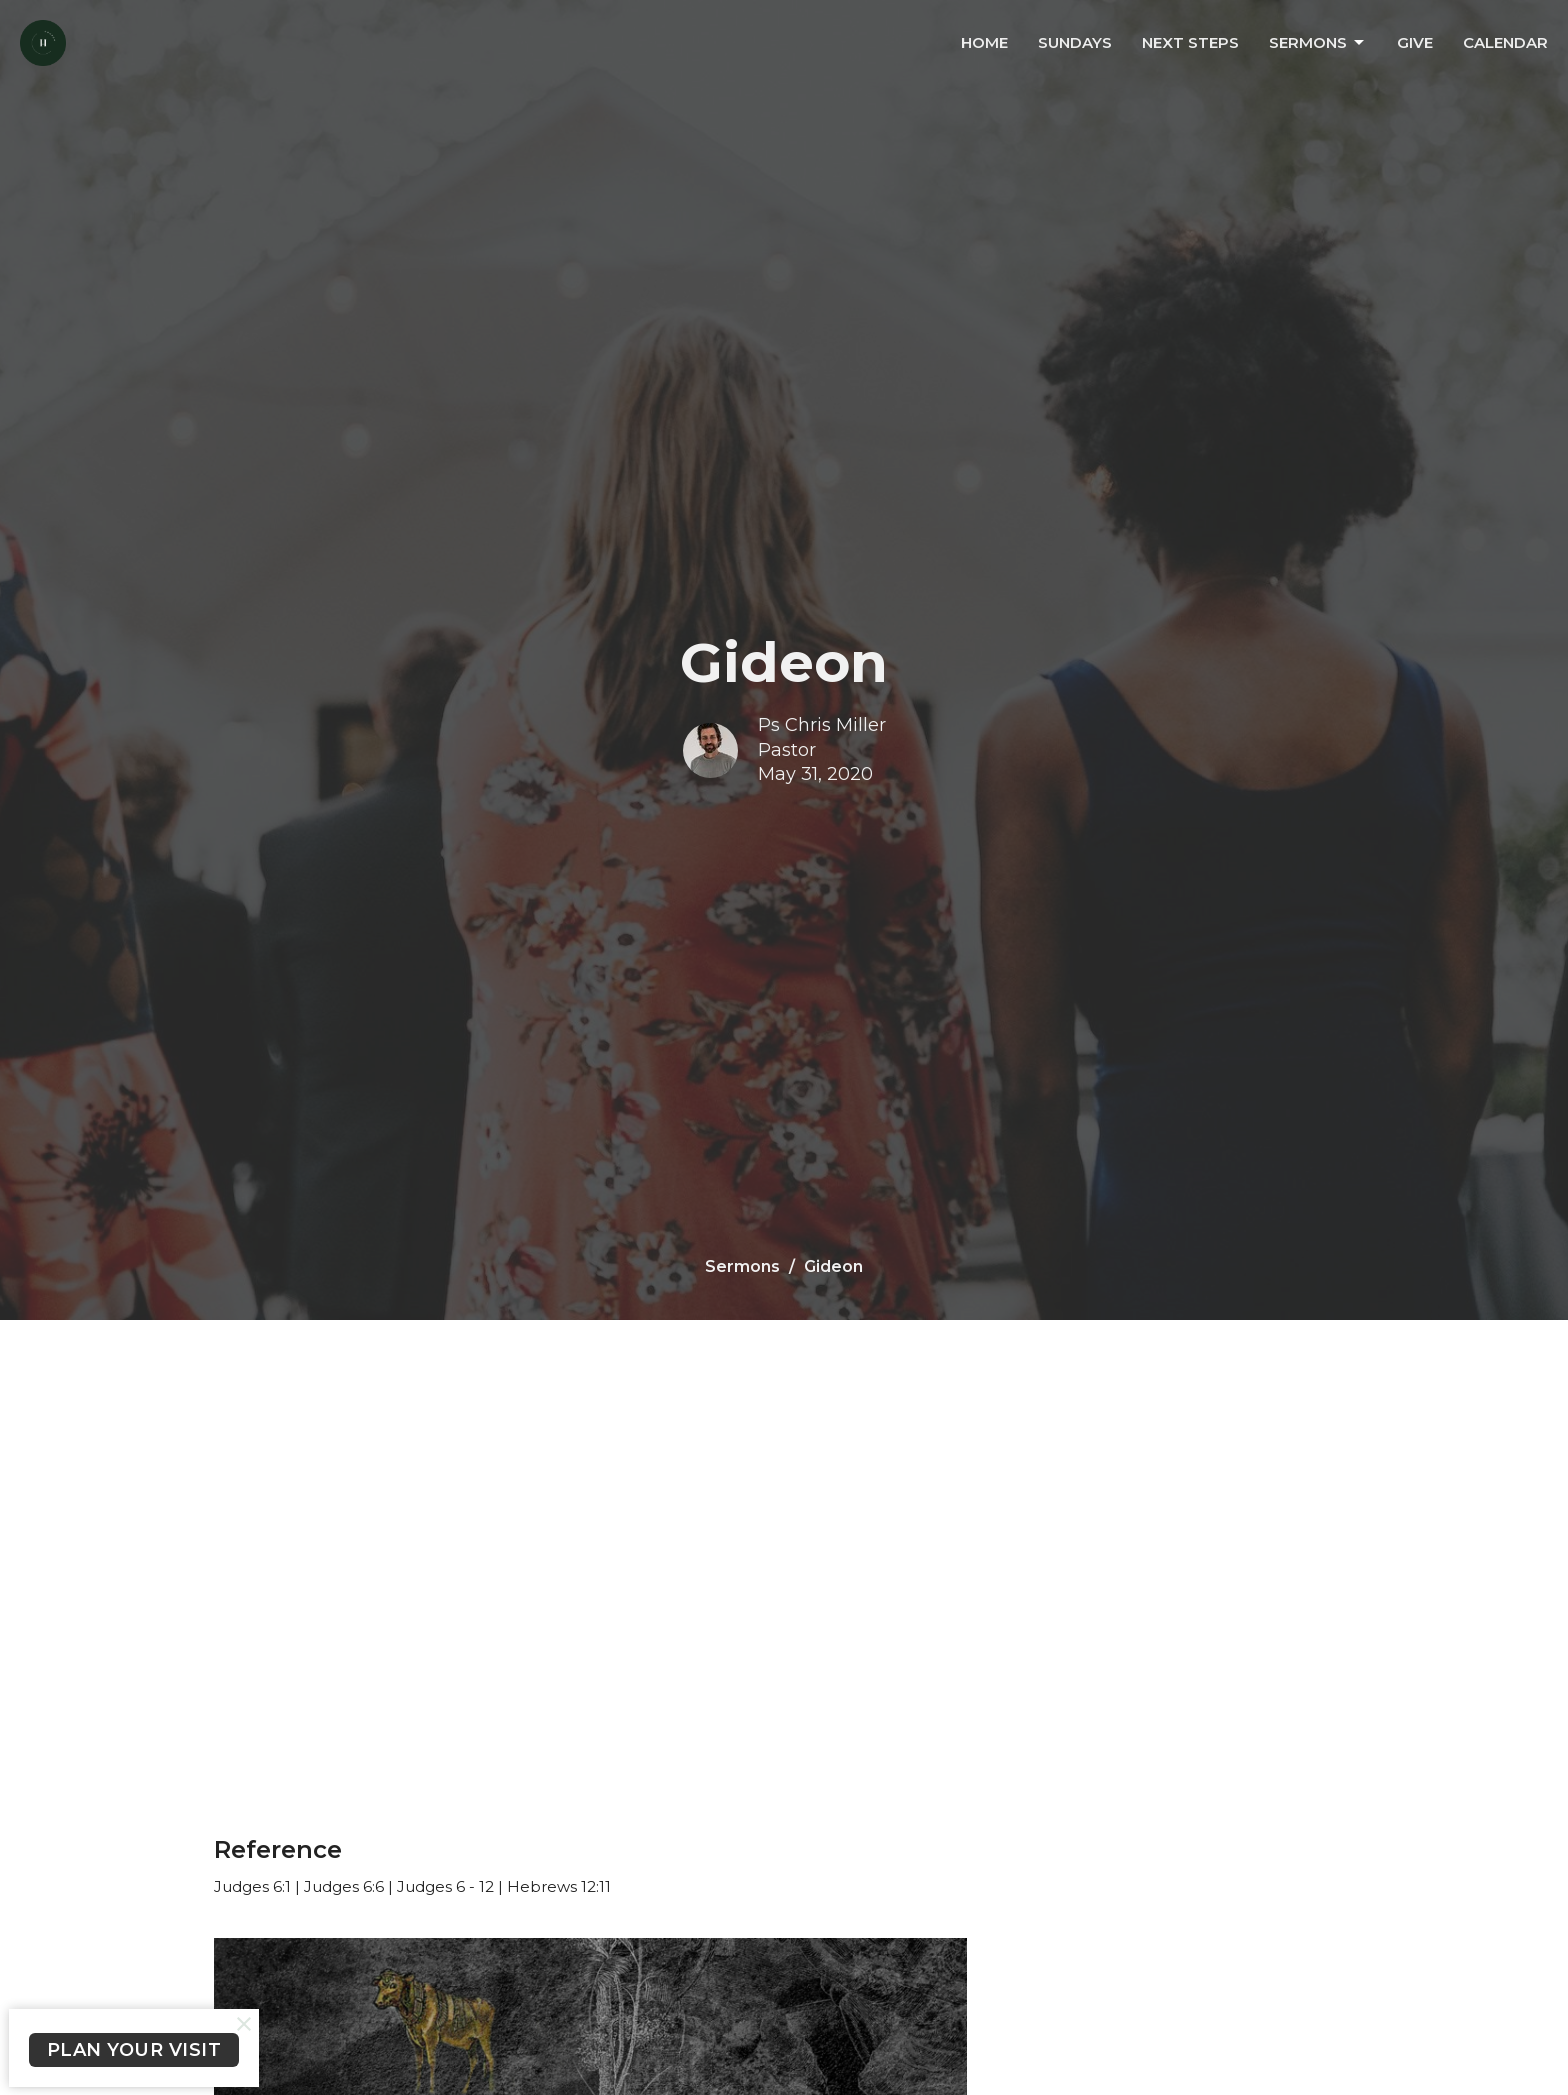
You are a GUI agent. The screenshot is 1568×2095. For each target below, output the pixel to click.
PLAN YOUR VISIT (134, 2050)
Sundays (1075, 42)
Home (984, 42)
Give (1415, 42)
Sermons (1318, 43)
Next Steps (1190, 42)
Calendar (1505, 42)
